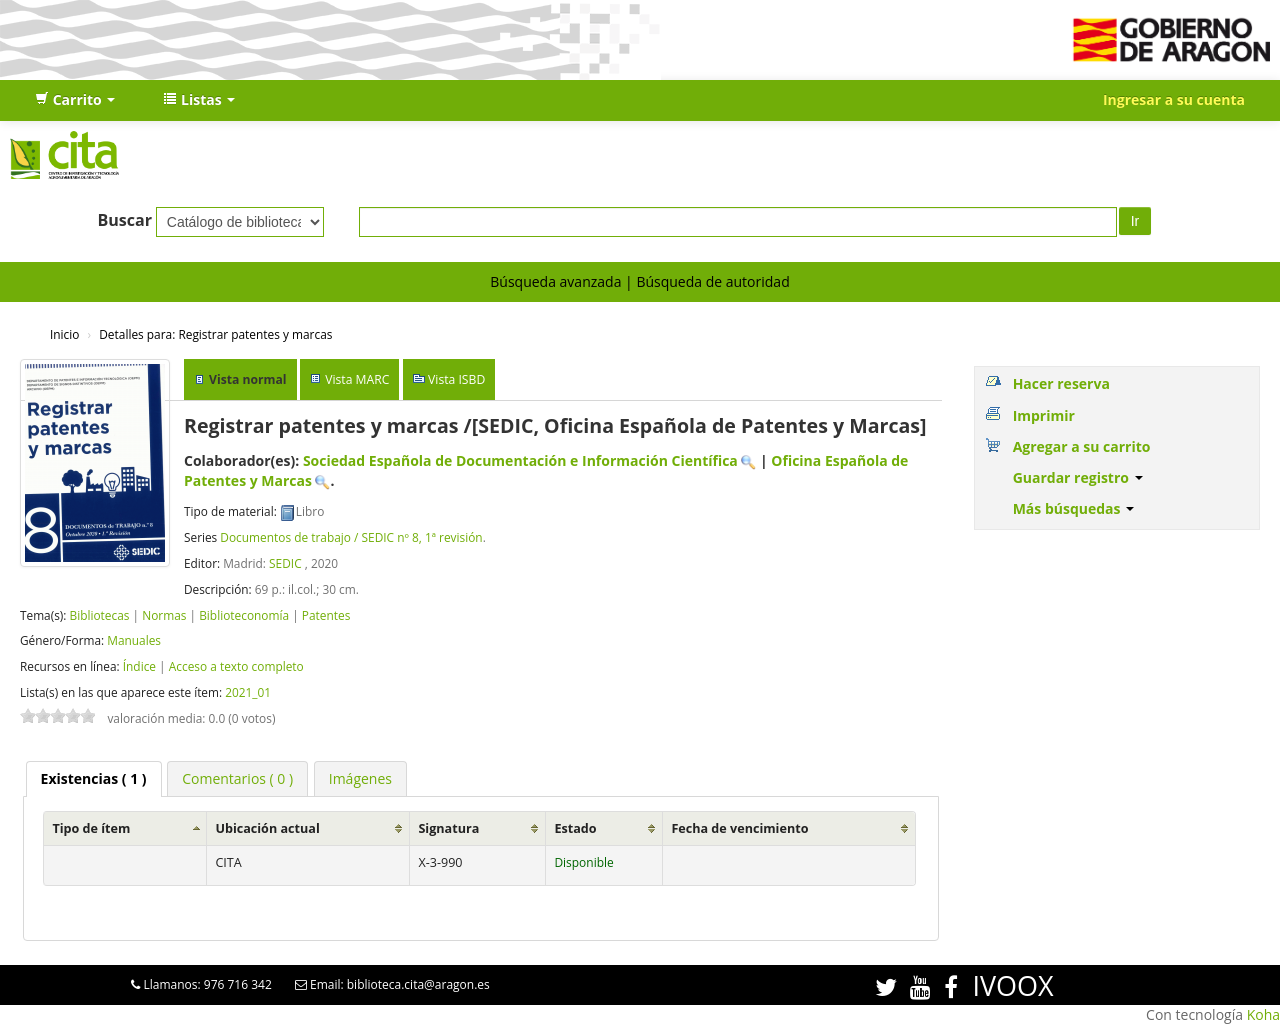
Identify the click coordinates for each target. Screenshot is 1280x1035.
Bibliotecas (99, 615)
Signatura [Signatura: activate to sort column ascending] (448, 828)
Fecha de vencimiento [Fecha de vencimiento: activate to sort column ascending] (739, 828)
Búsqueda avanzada (555, 281)
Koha (1263, 1014)
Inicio (64, 334)
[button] (75, 100)
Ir (1135, 221)
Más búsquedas (1074, 508)
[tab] (94, 779)
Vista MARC (357, 379)
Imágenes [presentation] (360, 778)
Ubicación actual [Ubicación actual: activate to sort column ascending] (267, 828)
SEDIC (285, 563)
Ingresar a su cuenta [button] (1174, 99)
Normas (164, 615)
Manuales (134, 640)
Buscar (124, 220)
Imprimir (1044, 415)
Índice (139, 666)
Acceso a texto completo (236, 666)
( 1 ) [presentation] (94, 778)
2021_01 (248, 692)
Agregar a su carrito (1082, 446)
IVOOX (1012, 985)
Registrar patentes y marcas (215, 334)
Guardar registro (1078, 477)
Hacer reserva (1061, 383)
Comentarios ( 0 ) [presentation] (237, 778)
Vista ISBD (456, 379)
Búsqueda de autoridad (712, 281)
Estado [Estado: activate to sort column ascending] (575, 828)
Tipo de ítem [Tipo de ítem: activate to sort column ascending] (91, 828)
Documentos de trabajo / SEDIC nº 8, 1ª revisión (351, 537)
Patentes (326, 615)
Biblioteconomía (244, 615)
